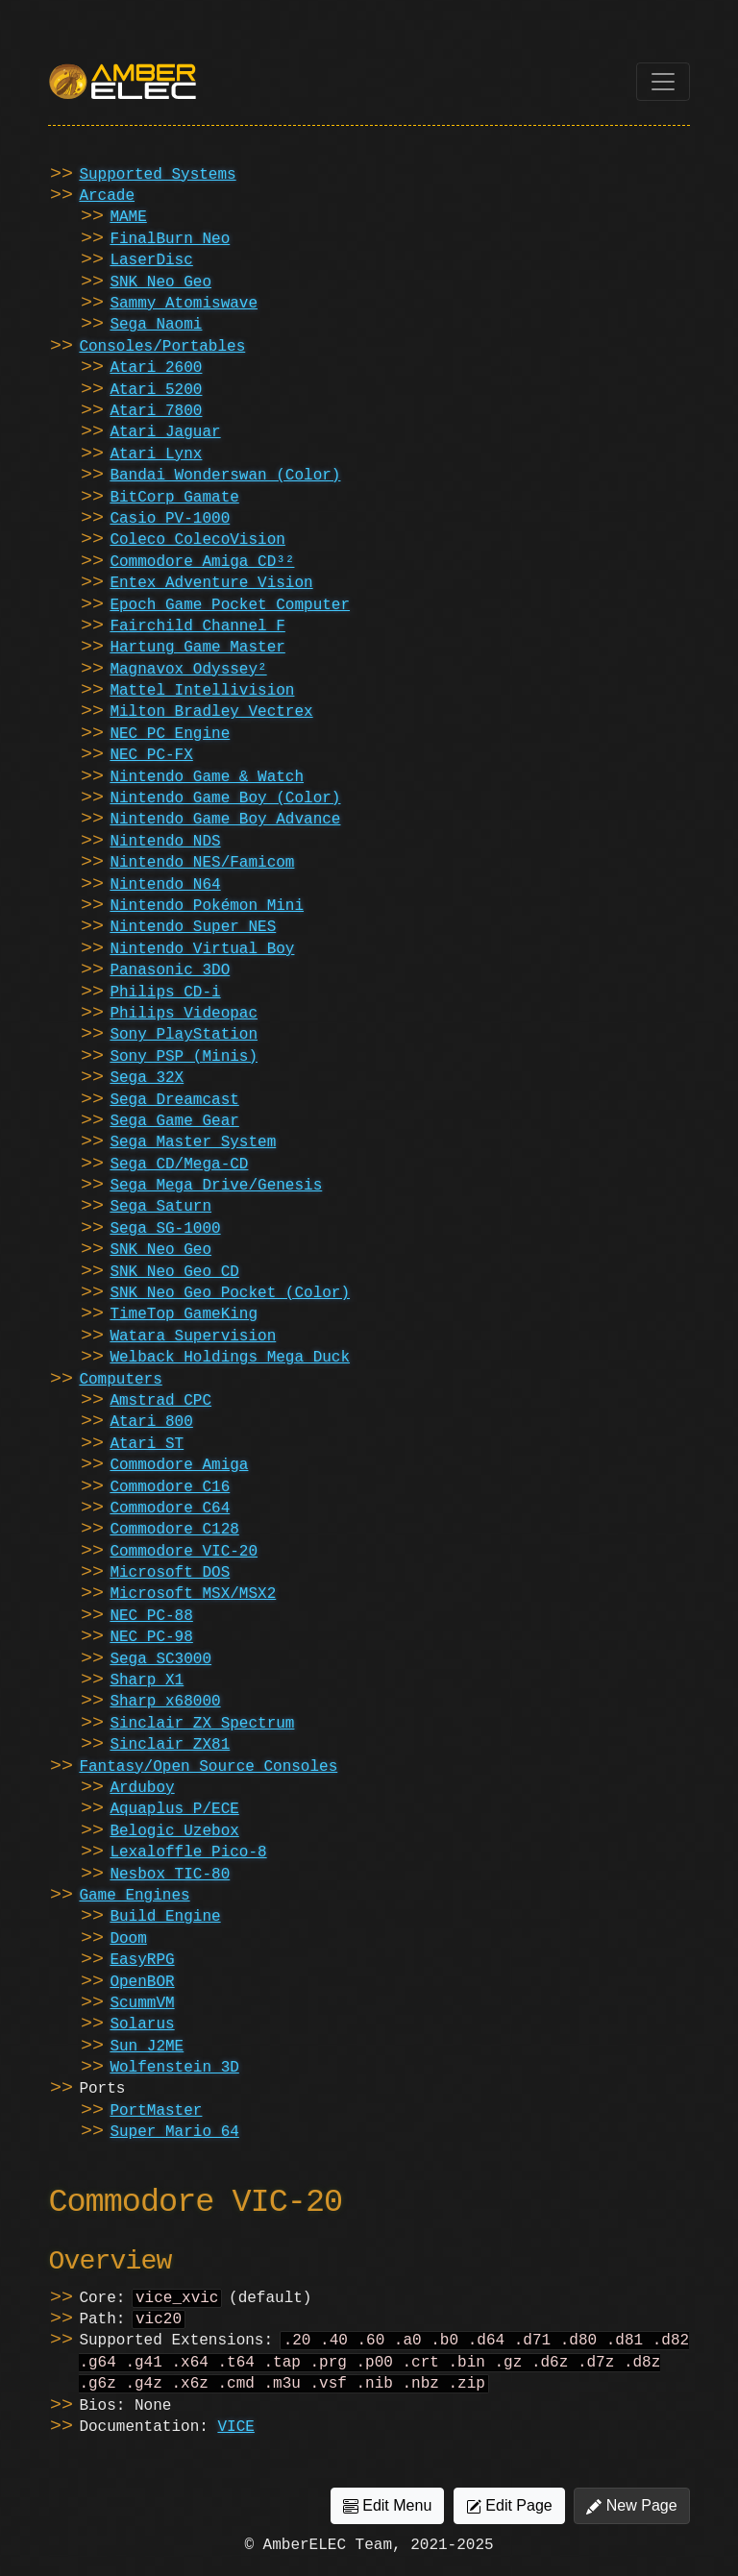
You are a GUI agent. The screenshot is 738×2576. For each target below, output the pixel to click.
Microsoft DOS (170, 1572)
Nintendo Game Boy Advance (225, 819)
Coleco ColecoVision (197, 540)
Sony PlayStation (184, 1034)
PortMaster (156, 2111)
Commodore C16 (170, 1487)
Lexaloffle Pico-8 (188, 1852)
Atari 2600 (156, 368)
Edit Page (509, 2515)
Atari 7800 (156, 411)
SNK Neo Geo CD (174, 1272)
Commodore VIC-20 (184, 1551)
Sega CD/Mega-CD (179, 1164)
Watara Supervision (193, 1336)
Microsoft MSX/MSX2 (193, 1594)
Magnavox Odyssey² (188, 669)
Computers (120, 1379)
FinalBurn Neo (170, 239)
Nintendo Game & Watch (207, 777)
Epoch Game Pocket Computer (230, 605)
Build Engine (165, 1916)
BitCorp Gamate (174, 497)
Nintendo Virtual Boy (202, 949)
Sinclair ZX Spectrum (202, 1723)
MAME (128, 217)
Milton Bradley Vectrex (211, 712)
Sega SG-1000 (165, 1228)
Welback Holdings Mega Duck (230, 1357)
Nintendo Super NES (193, 927)
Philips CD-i (165, 992)
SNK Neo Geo (160, 282)
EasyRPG (142, 1960)
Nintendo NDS (165, 841)
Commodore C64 (170, 1508)
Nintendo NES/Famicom (202, 862)
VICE (235, 2436)
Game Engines (134, 1895)
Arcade (107, 196)
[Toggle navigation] (663, 81)
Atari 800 (151, 1422)
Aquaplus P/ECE (174, 1809)
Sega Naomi (156, 324)
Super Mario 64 (174, 2132)
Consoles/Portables (162, 346)
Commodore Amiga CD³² (202, 562)
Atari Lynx (156, 454)
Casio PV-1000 (170, 518)
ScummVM (142, 2003)
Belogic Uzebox (174, 1831)
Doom (128, 1939)
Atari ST (147, 1444)
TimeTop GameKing (184, 1314)
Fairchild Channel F (197, 626)
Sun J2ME (147, 2046)
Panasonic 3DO (170, 970)
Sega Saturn (160, 1206)
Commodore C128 (174, 1529)
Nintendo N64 (165, 884)
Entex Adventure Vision (211, 583)
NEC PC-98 (151, 1637)
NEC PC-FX (151, 755)
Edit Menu (387, 2515)
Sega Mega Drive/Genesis (216, 1185)
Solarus (142, 2024)
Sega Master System (193, 1142)
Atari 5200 (156, 390)
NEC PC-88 (151, 1616)
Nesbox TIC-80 (170, 1874)
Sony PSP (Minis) (184, 1056)
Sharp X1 (147, 1680)
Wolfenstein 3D (174, 2067)
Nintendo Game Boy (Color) (225, 798)
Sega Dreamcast (174, 1100)
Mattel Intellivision (202, 690)
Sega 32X (147, 1078)
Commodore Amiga (179, 1465)
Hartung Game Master (197, 647)
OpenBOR (142, 1982)
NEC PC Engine (170, 734)
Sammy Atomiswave (184, 303)
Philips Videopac (184, 1013)
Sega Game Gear (174, 1121)
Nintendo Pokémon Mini (207, 906)
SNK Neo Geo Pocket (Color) (230, 1293)
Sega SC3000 (160, 1659)
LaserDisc (151, 260)
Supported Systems (157, 174)
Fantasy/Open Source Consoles (208, 1767)
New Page (631, 2515)
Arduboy (142, 1788)
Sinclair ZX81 (170, 1744)
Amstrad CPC (160, 1400)
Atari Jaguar (165, 432)
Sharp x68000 (165, 1701)
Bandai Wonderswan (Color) (225, 475)
